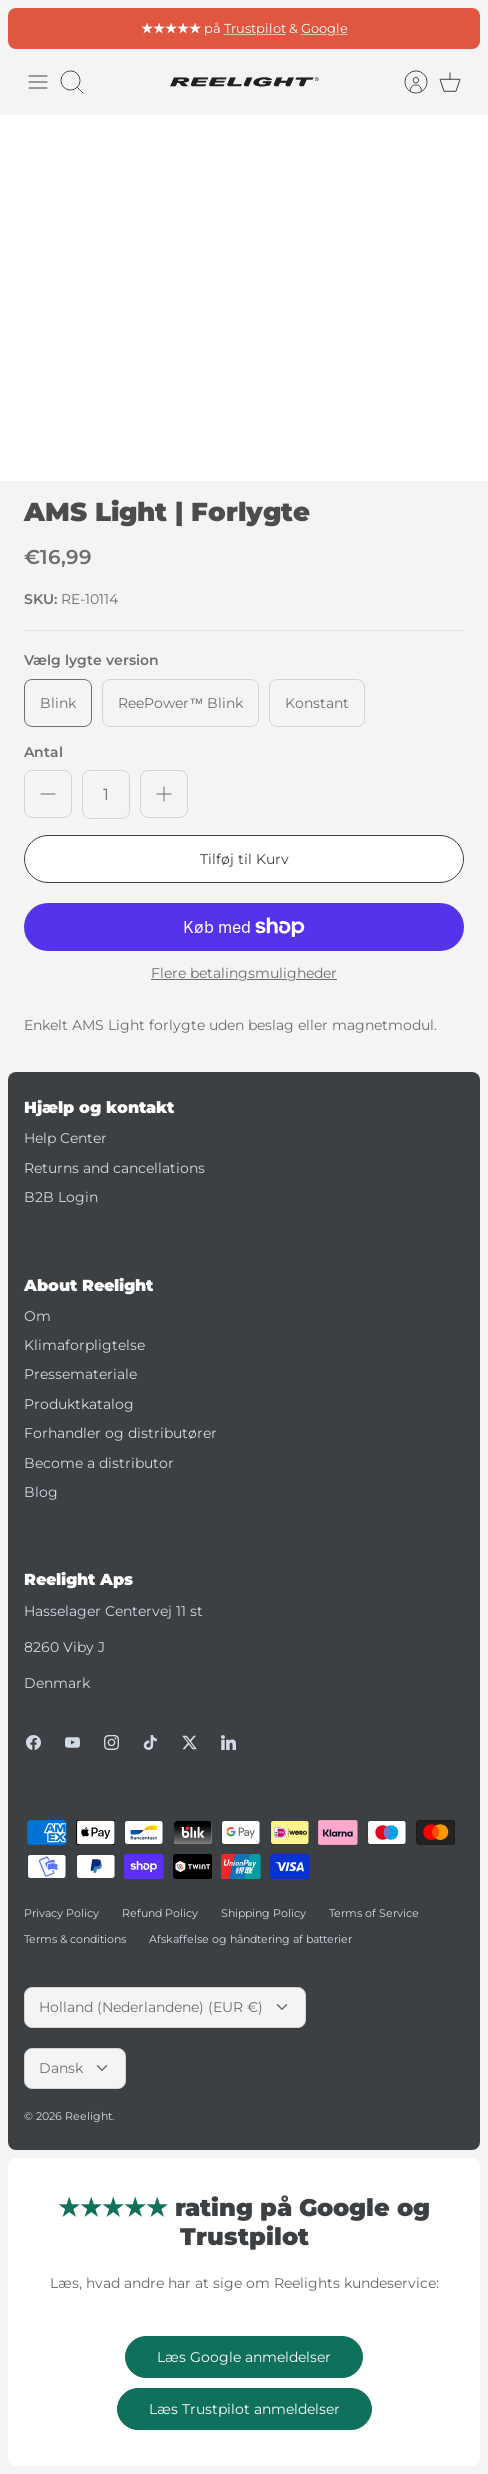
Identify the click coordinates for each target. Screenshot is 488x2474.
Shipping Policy (263, 1913)
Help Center (65, 1138)
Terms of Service (374, 1913)
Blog (41, 1492)
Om (37, 1316)
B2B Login (61, 1197)
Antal (43, 752)
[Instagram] (111, 1742)
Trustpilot (255, 28)
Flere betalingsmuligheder (244, 973)
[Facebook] (33, 1742)
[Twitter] (189, 1742)
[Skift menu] (38, 82)
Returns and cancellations (114, 1168)
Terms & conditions (75, 1939)
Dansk (75, 2068)
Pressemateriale (80, 1374)
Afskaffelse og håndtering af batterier (250, 1939)
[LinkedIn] (228, 1742)
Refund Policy (160, 1913)
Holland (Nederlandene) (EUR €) (165, 2007)
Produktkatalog (79, 1404)
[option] (244, 298)
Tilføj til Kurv (244, 859)
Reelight (88, 2116)
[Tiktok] (150, 1742)
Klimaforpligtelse (84, 1345)
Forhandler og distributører (120, 1433)
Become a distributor (99, 1463)
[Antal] (106, 794)
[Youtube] (72, 1742)
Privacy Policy (61, 1913)
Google (324, 28)
